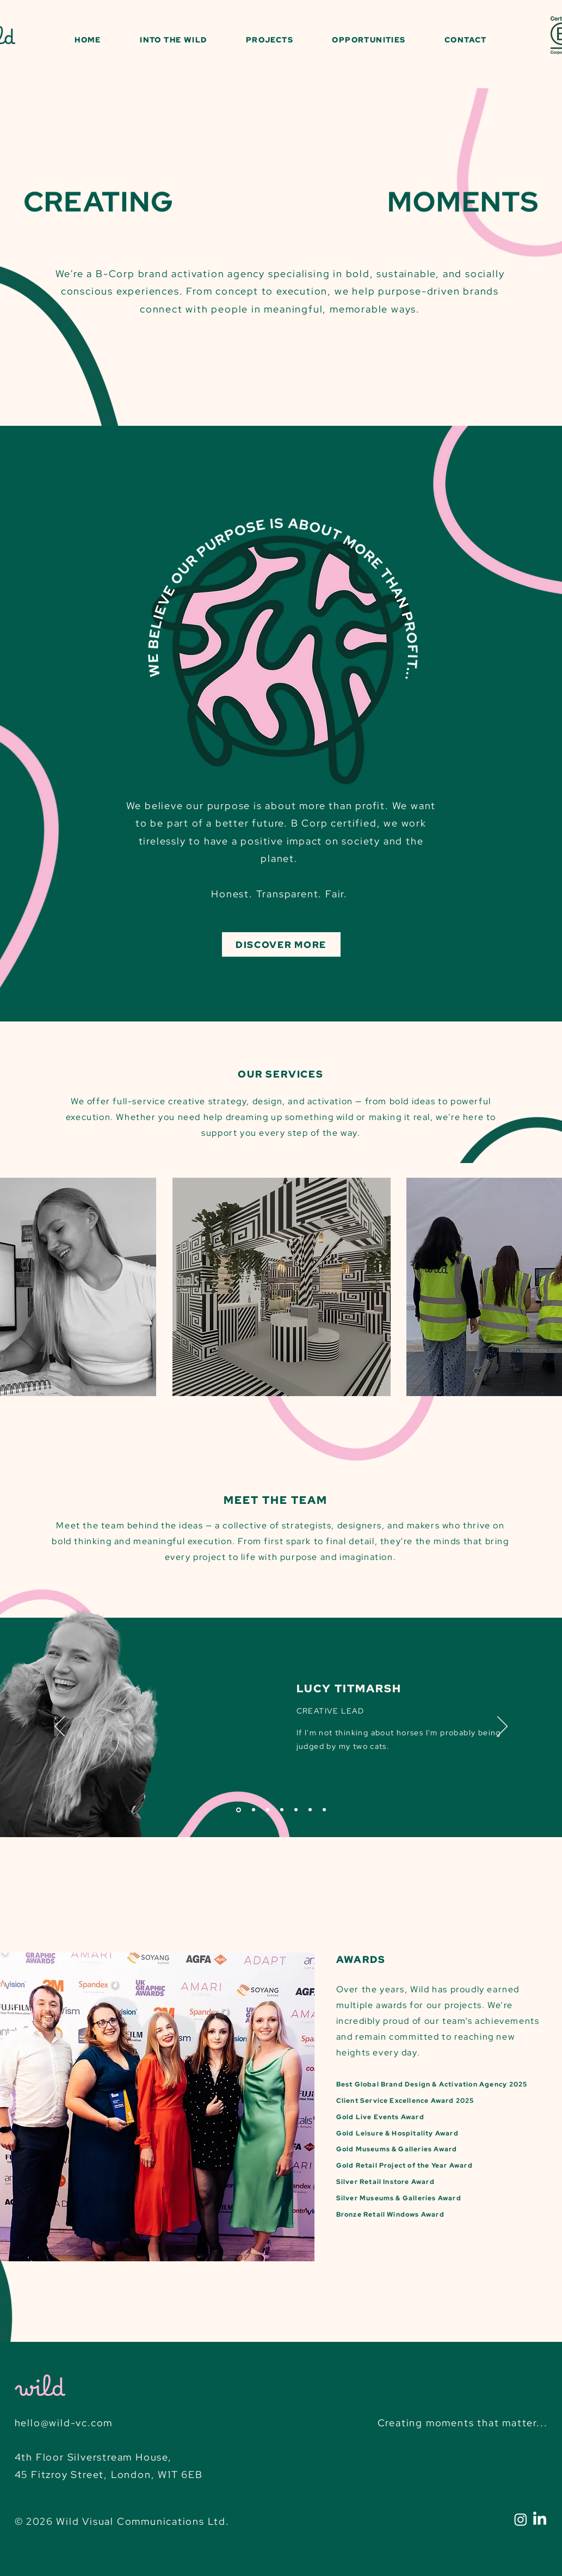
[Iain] (324, 1810)
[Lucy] (238, 1809)
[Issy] (296, 1810)
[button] (174, 39)
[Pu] (267, 1810)
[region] (281, 1287)
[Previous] (59, 1727)
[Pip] (253, 1810)
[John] (281, 1810)
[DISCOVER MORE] (281, 944)
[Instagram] (520, 2519)
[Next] (502, 1727)
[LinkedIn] (540, 2519)
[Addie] (310, 1810)
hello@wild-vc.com (64, 2422)
